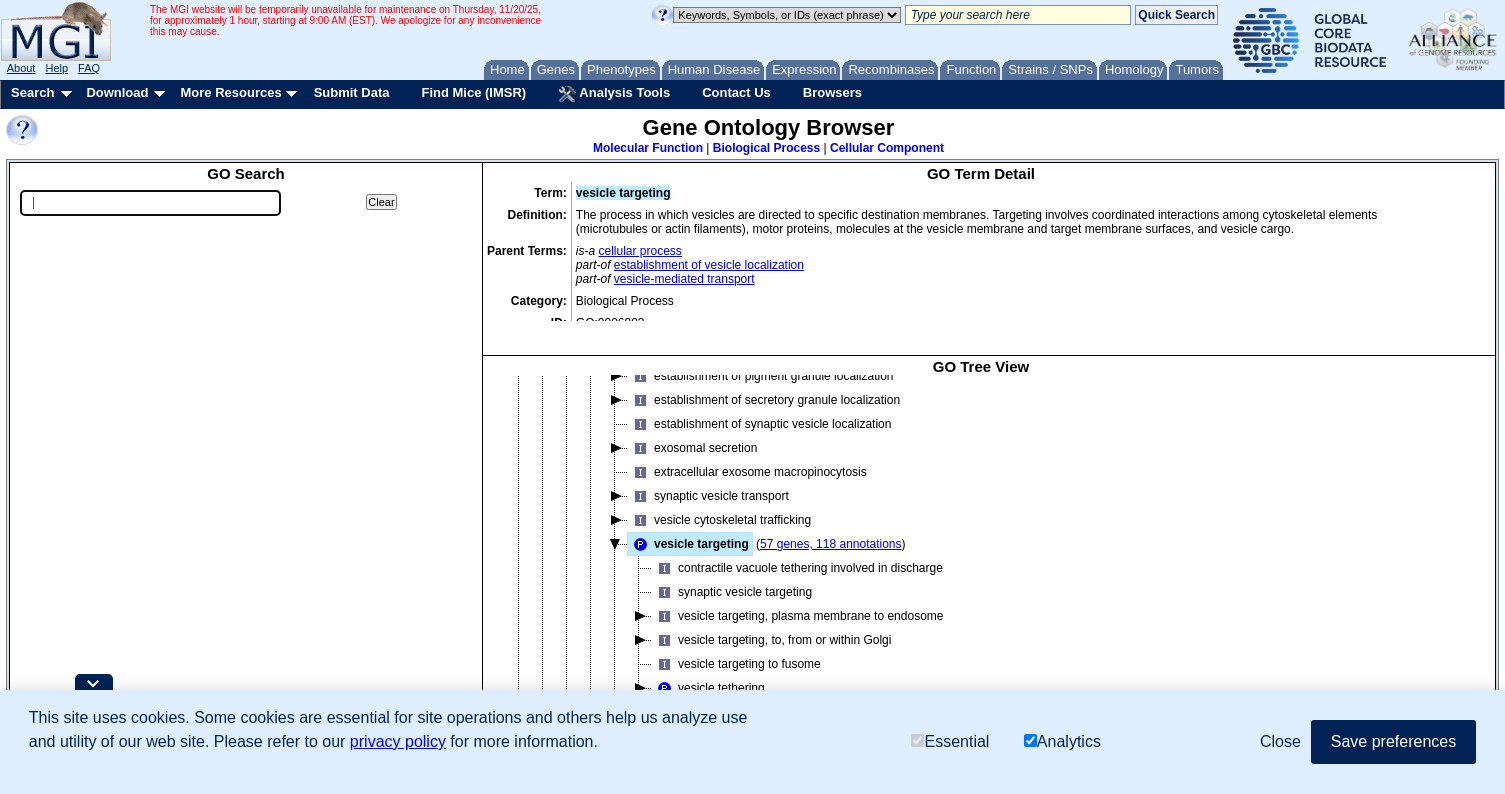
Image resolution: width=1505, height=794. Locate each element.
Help (56, 68)
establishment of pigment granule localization (760, 374)
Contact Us (736, 92)
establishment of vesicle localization (709, 265)
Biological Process (766, 148)
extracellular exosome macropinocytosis (747, 470)
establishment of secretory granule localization (764, 398)
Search (32, 92)
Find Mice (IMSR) (473, 92)
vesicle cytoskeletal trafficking (719, 518)
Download (117, 92)
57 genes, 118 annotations (830, 542)
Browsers (832, 92)
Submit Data (352, 92)
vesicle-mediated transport (684, 279)
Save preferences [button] (1393, 741)
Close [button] (1280, 741)
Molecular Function (648, 148)
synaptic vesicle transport (708, 494)
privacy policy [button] (398, 741)
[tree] (981, 555)
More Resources (230, 92)
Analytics (1062, 741)
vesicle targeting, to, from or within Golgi (771, 638)
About (21, 68)
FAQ (89, 68)
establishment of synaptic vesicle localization (759, 422)
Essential (950, 741)
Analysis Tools (614, 94)
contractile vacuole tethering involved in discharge (797, 566)
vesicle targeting (688, 542)
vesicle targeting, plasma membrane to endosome (797, 614)
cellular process (640, 251)
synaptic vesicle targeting (732, 590)
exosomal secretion (692, 446)
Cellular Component (887, 148)
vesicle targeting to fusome (736, 662)
